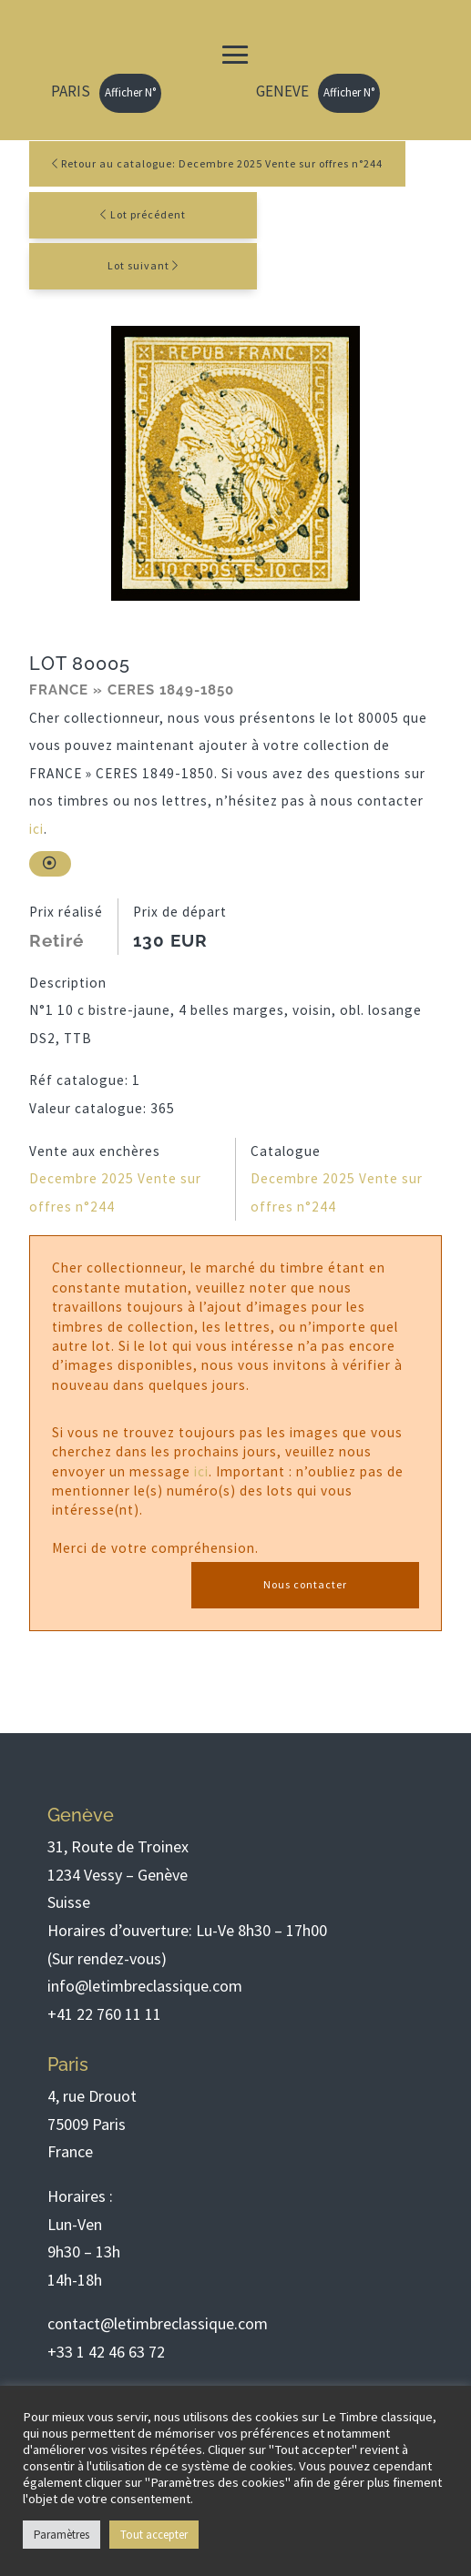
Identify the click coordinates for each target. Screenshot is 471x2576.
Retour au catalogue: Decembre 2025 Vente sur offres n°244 (217, 163)
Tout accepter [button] (154, 2534)
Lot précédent (148, 214)
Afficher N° (130, 92)
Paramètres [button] (61, 2534)
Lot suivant (138, 265)
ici (36, 828)
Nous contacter (305, 1584)
